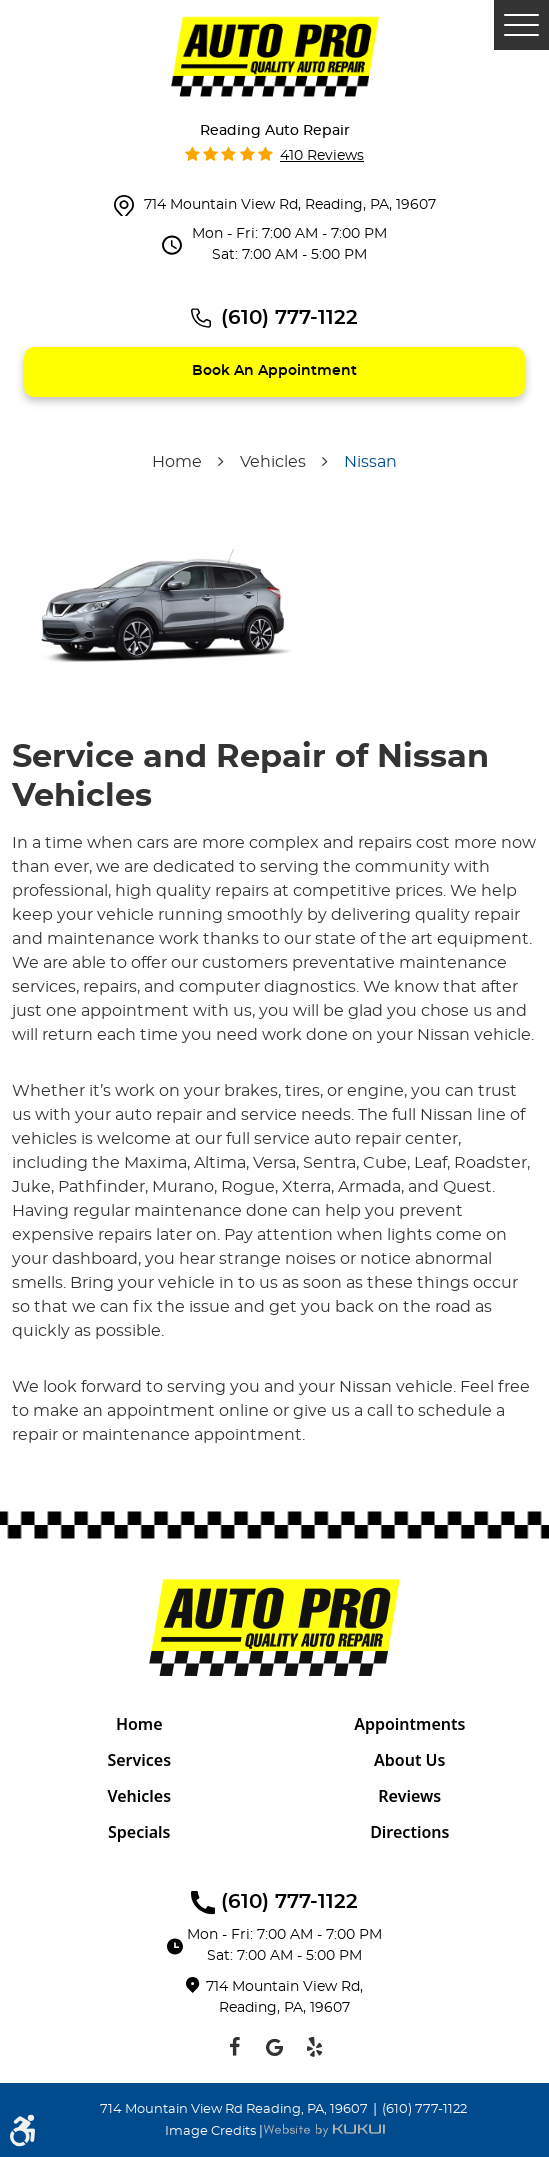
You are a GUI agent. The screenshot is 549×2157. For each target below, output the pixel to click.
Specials (139, 1832)
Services (139, 1760)
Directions (409, 1832)
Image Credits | (214, 2131)
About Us (409, 1760)
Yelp (315, 2047)
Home (177, 462)
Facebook (235, 2047)
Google (275, 2047)
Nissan (370, 462)
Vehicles (273, 462)
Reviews (409, 1796)
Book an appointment (274, 371)
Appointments (409, 1724)
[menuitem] (139, 1724)
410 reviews (322, 156)
